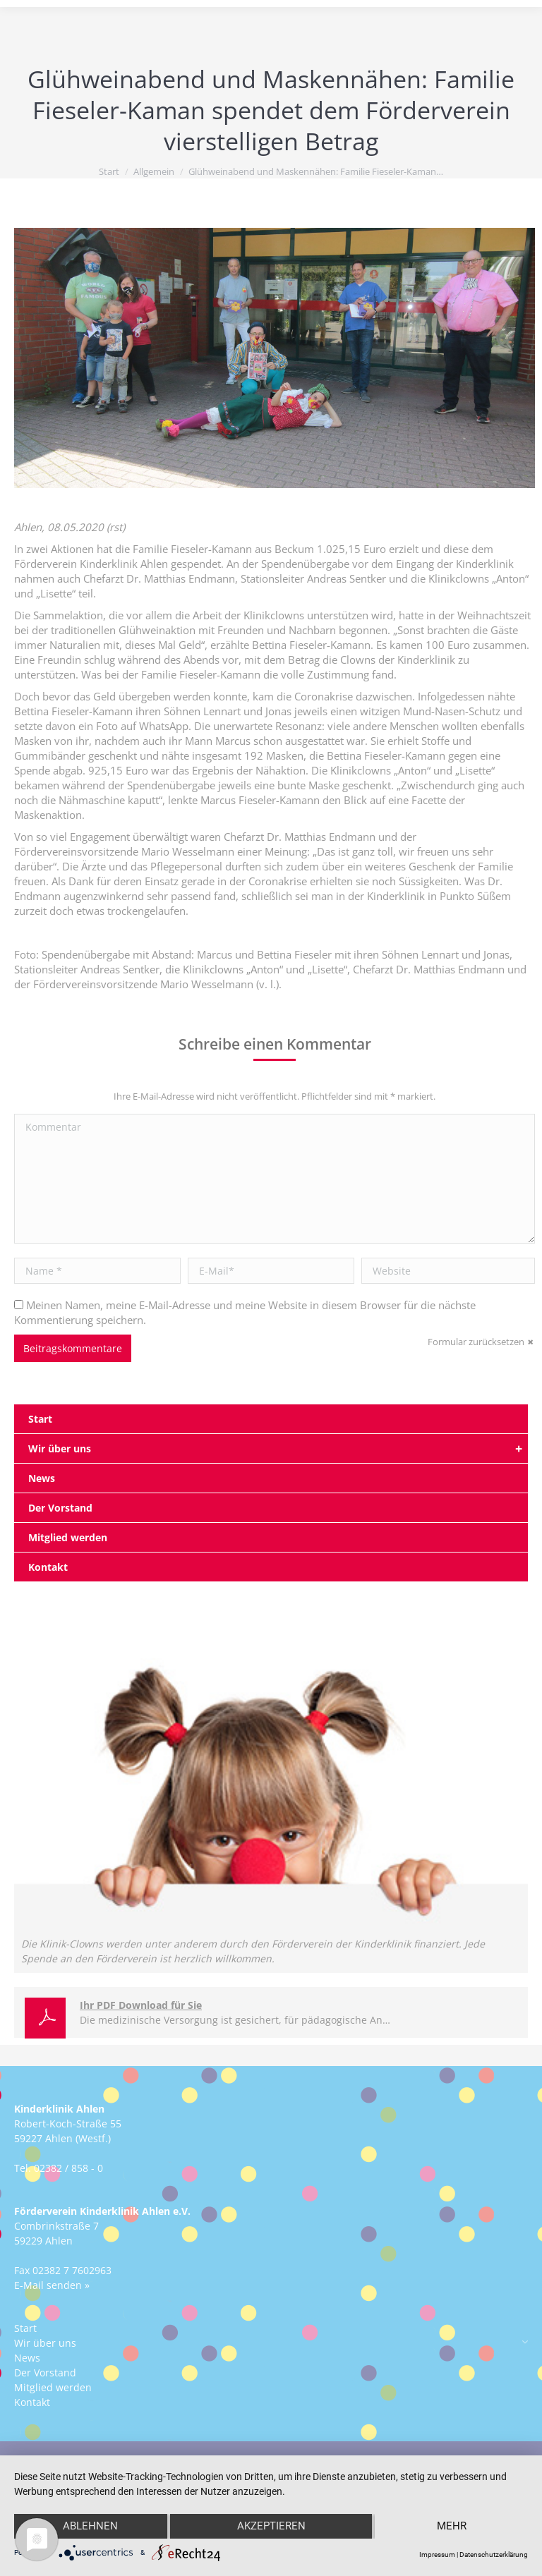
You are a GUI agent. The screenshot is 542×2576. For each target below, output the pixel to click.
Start (109, 171)
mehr (451, 2526)
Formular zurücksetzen (476, 1341)
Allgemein (153, 171)
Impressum (437, 2554)
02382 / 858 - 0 (68, 2168)
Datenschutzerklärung (493, 2554)
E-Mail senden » (52, 2285)
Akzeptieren (270, 2526)
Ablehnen (90, 2526)
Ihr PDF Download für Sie (141, 2005)
